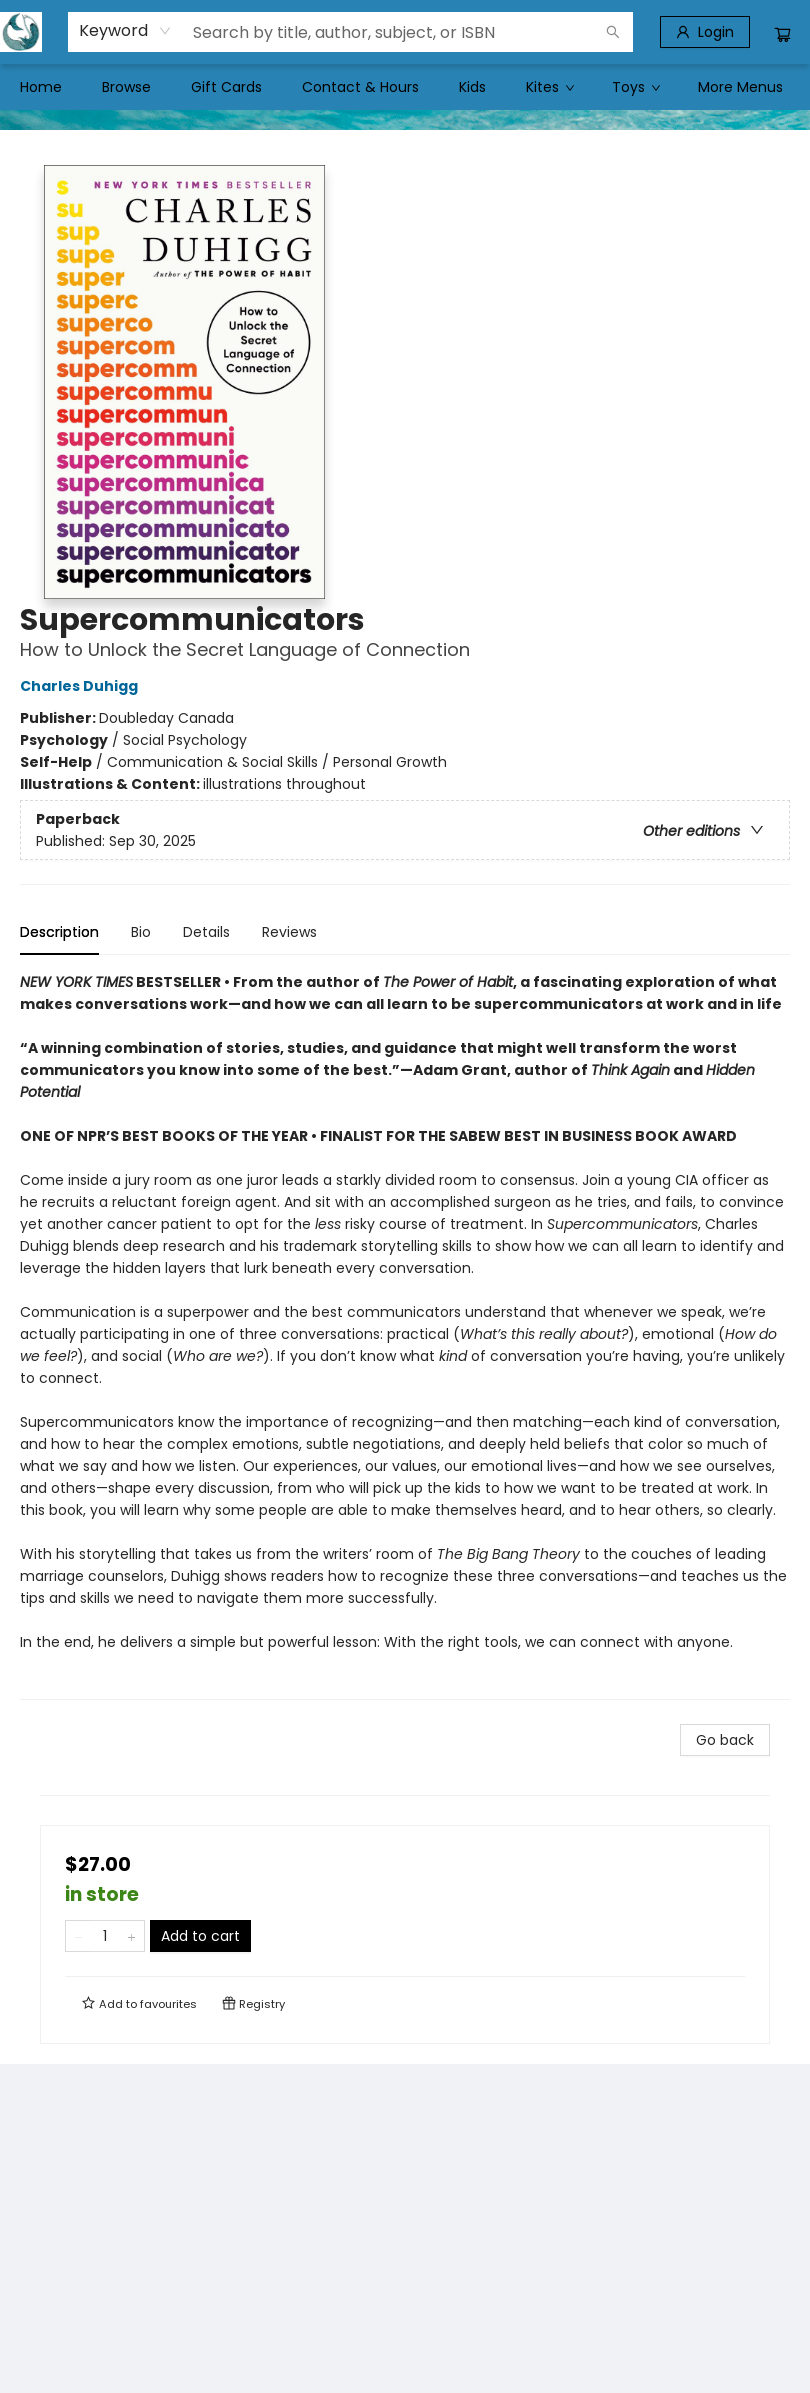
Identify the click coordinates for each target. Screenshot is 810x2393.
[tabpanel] (405, 1335)
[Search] (613, 32)
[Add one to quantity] (131, 1936)
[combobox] (125, 31)
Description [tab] (59, 932)
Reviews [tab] (289, 932)
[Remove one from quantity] (78, 1936)
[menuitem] (41, 87)
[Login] (705, 32)
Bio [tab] (141, 932)
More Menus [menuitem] (740, 87)
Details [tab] (206, 932)
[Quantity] (105, 1936)
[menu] (405, 87)
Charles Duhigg (82, 686)
